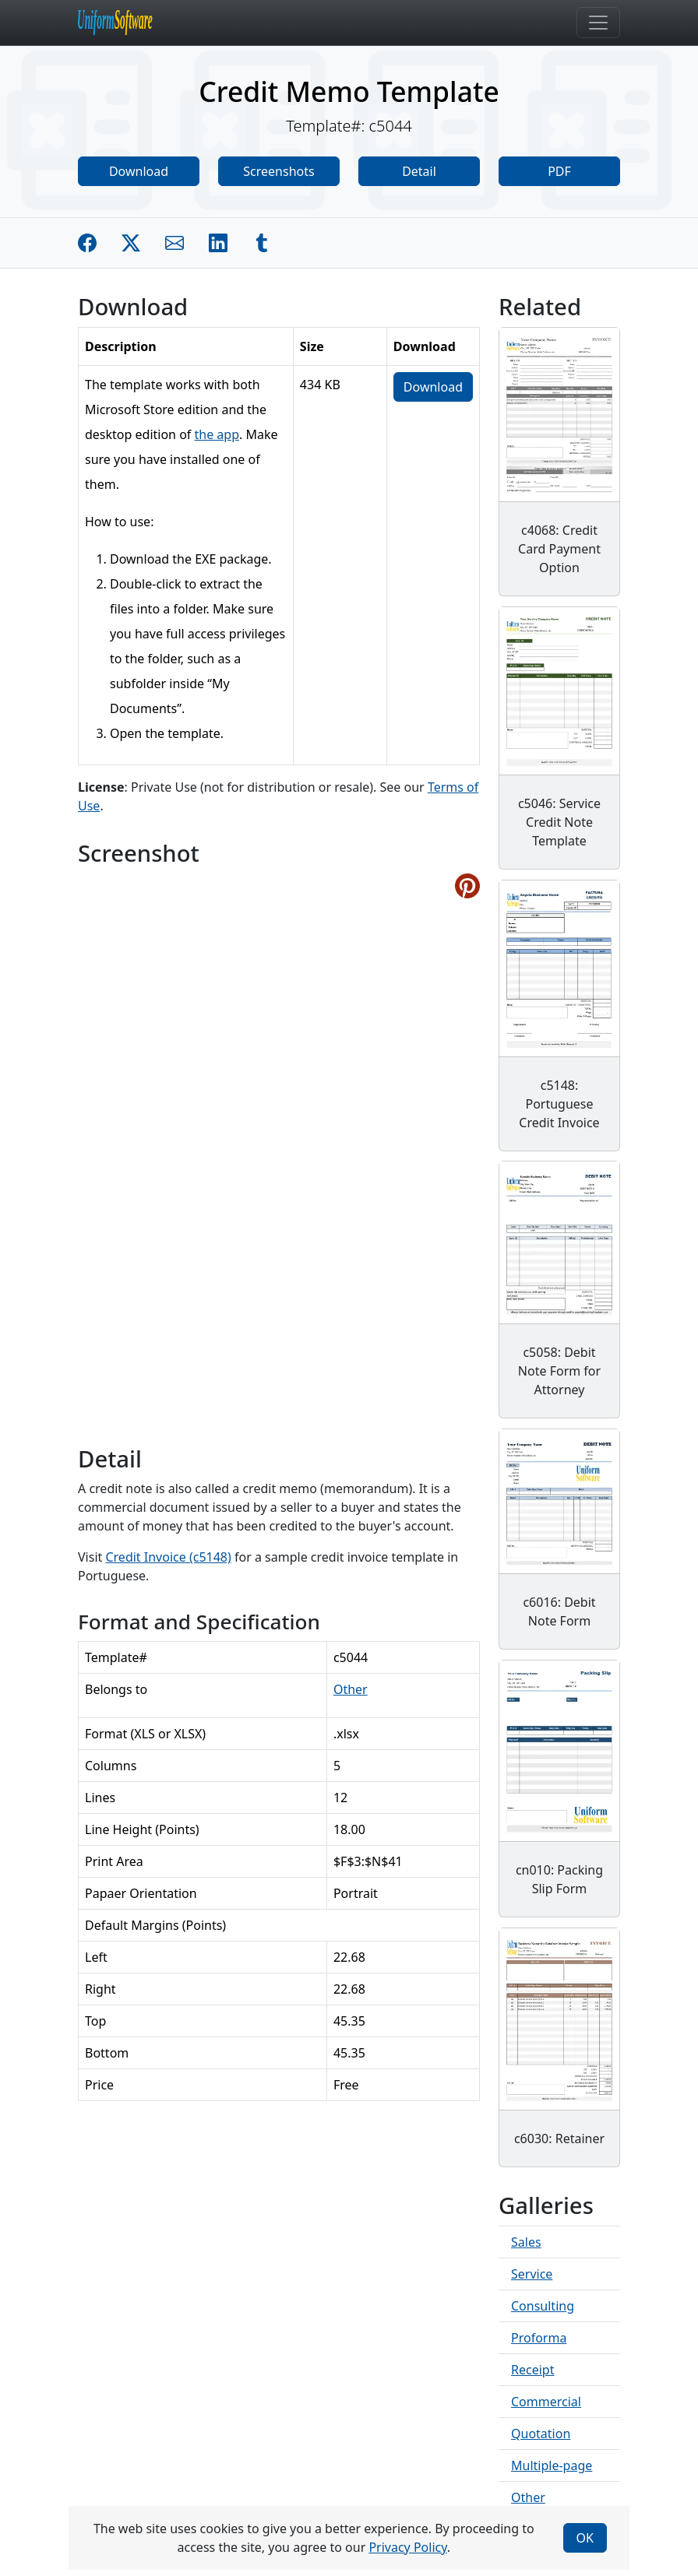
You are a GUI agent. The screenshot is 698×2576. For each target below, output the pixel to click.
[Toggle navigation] (598, 22)
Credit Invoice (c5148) (168, 1557)
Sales (526, 2242)
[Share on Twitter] (131, 243)
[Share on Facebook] (87, 243)
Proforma (538, 2337)
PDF (559, 171)
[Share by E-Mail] (174, 243)
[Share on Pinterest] (467, 885)
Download (138, 171)
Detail (419, 171)
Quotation (540, 2433)
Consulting (542, 2305)
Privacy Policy (407, 2547)
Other (350, 1689)
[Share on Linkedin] (218, 243)
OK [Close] (585, 2537)
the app (217, 434)
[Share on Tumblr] (261, 243)
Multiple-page (551, 2465)
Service (531, 2274)
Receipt (532, 2369)
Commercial (546, 2401)
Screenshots (278, 171)
